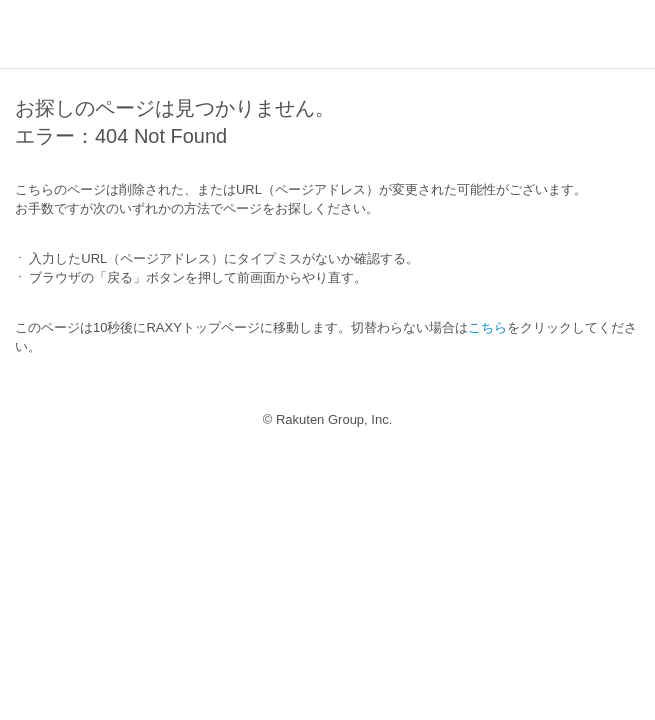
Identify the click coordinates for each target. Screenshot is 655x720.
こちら (487, 327)
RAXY (61, 36)
